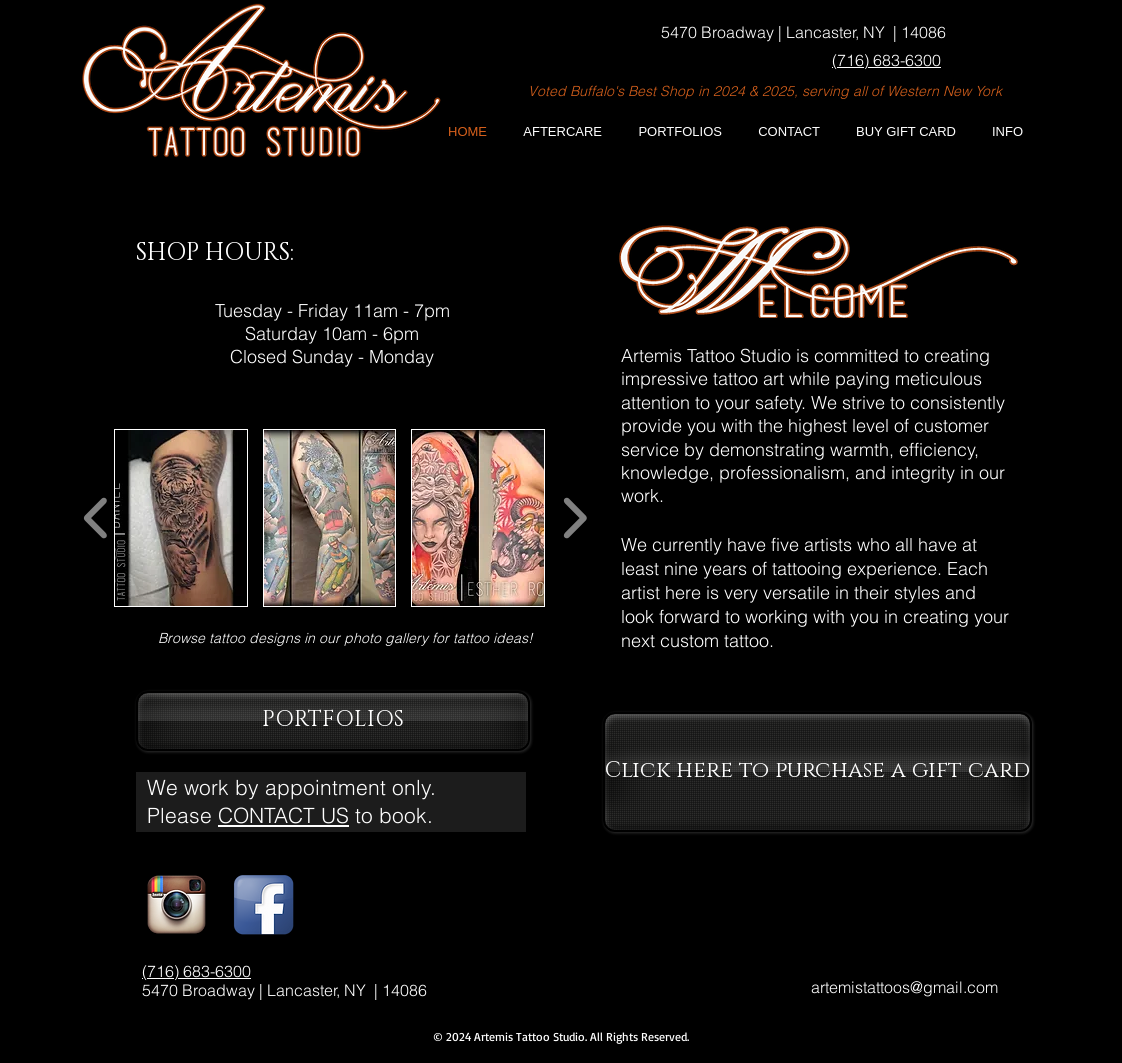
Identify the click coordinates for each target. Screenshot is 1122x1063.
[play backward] (96, 518)
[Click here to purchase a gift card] (817, 772)
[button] (1000, 131)
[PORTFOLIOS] (333, 721)
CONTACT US (283, 815)
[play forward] (574, 518)
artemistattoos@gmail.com (904, 987)
